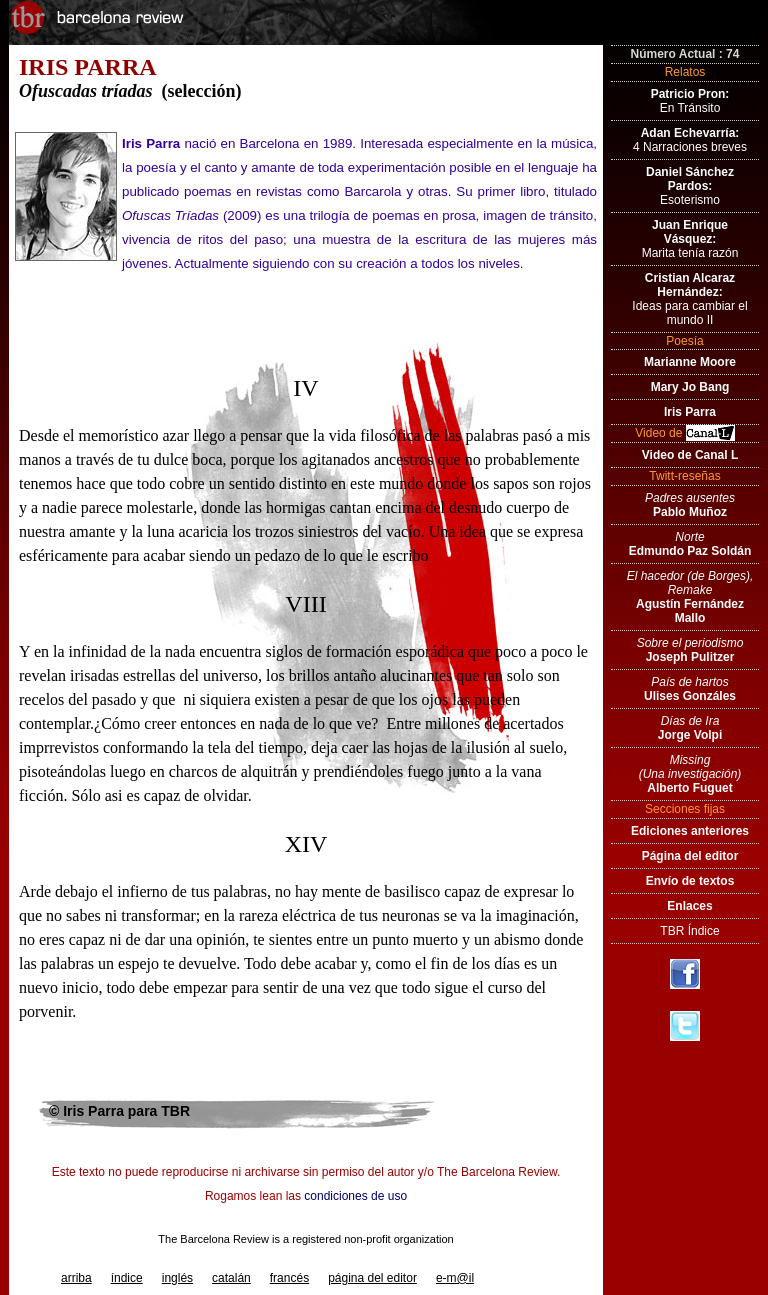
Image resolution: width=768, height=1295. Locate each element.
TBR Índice (689, 931)
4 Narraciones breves (690, 140)
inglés (177, 1278)
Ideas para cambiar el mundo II (689, 299)
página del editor (372, 1278)
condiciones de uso (355, 1196)
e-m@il (455, 1278)
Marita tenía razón (690, 239)
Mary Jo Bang (690, 387)
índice (127, 1278)
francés (289, 1278)
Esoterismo (690, 186)
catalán (231, 1278)
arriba (76, 1278)
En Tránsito (690, 101)
